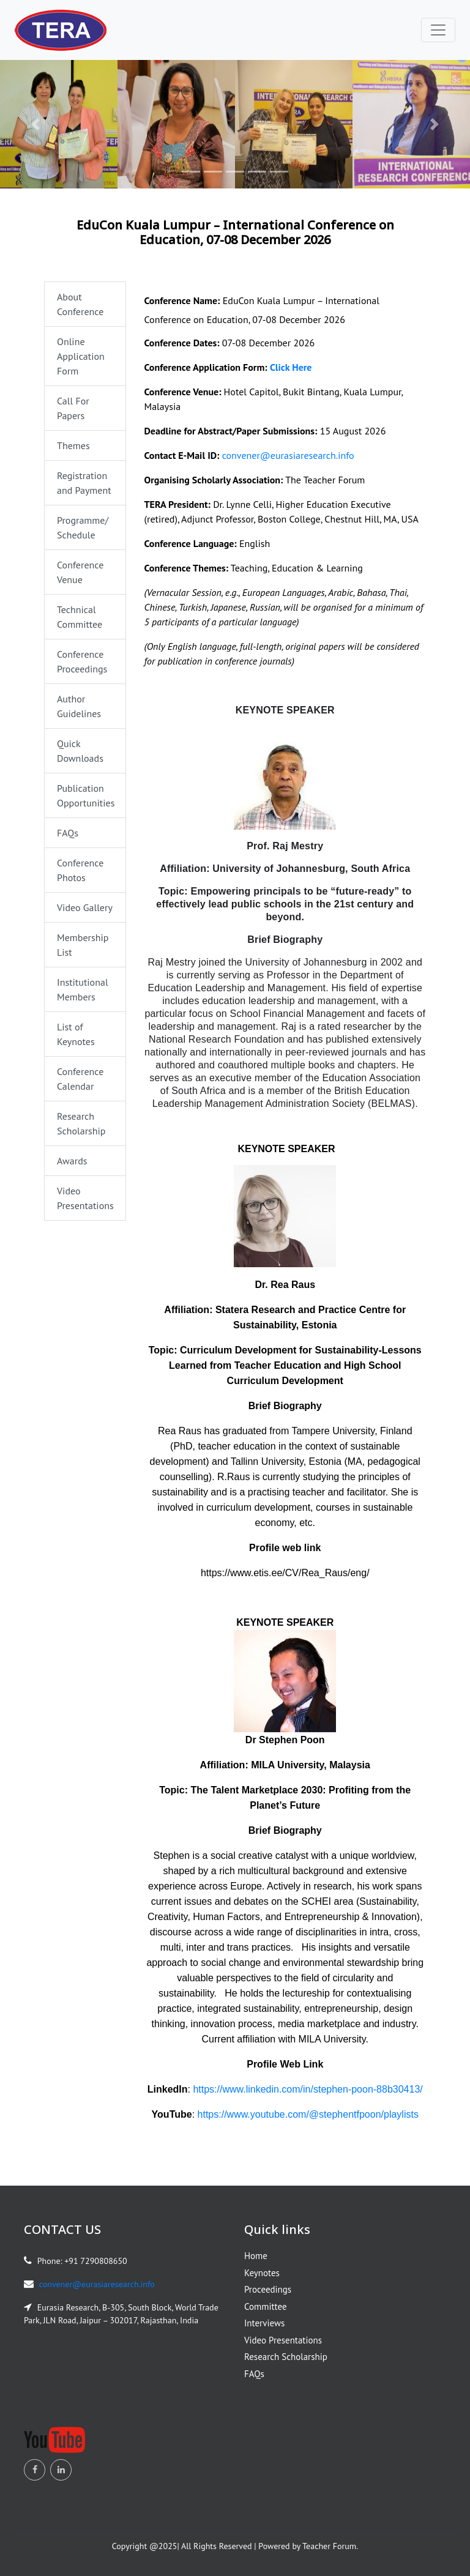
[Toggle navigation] (438, 30)
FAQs (67, 833)
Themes (73, 445)
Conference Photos (80, 870)
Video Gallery (85, 907)
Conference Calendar (80, 1078)
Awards (72, 1161)
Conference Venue (80, 572)
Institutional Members (82, 989)
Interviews (264, 2323)
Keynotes (262, 2273)
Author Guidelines (79, 706)
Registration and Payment (84, 482)
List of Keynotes (76, 1034)
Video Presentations (85, 1198)
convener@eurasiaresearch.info (288, 455)
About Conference (80, 304)
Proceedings (267, 2289)
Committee (265, 2306)
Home (255, 2255)
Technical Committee (79, 616)
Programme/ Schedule (82, 527)
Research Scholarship (81, 1123)
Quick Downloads (80, 750)
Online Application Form (81, 356)
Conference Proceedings (82, 661)
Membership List (82, 944)
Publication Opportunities (85, 795)
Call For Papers (73, 408)
